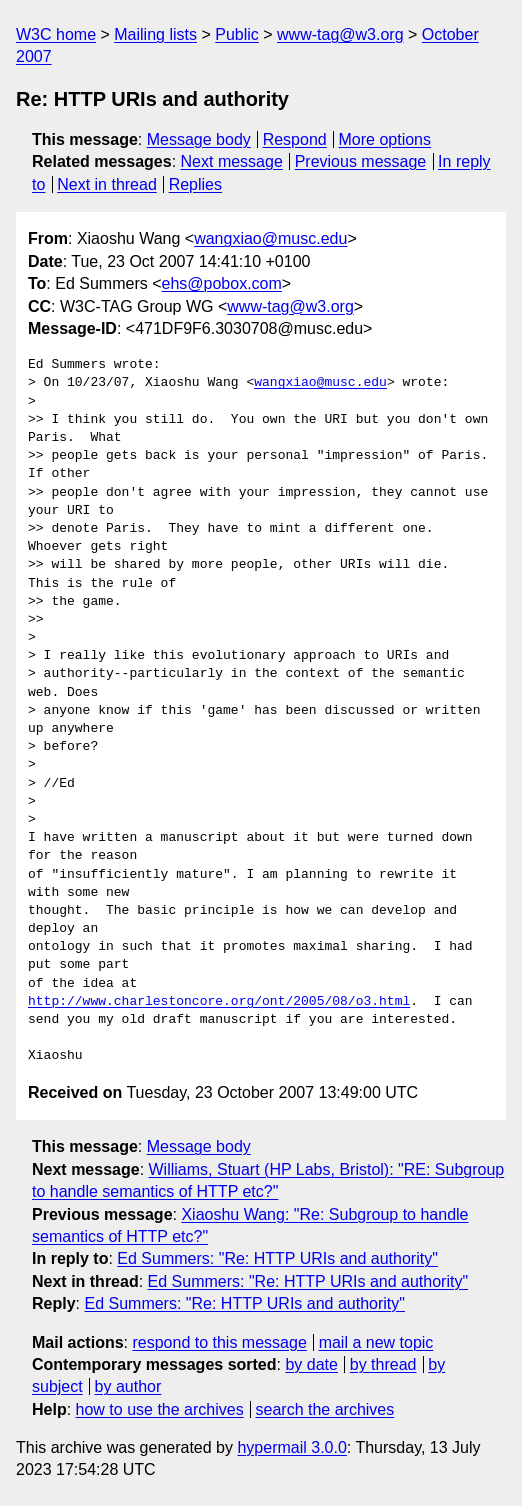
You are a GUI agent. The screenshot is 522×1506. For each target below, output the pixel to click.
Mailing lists (155, 34)
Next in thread (107, 184)
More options (385, 139)
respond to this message (219, 1342)
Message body (199, 139)
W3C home (56, 34)
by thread (383, 1364)
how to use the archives (160, 1409)
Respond (295, 139)
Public (237, 34)
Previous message (361, 161)
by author (128, 1386)
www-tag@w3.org (340, 34)
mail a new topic (376, 1342)
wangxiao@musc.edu (270, 238)
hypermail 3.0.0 (291, 1447)
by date (311, 1364)
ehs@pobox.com (222, 283)
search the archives (325, 1409)
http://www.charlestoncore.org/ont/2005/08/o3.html (219, 1002)
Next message (232, 161)
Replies (195, 184)
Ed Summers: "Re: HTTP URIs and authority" (277, 1258)
